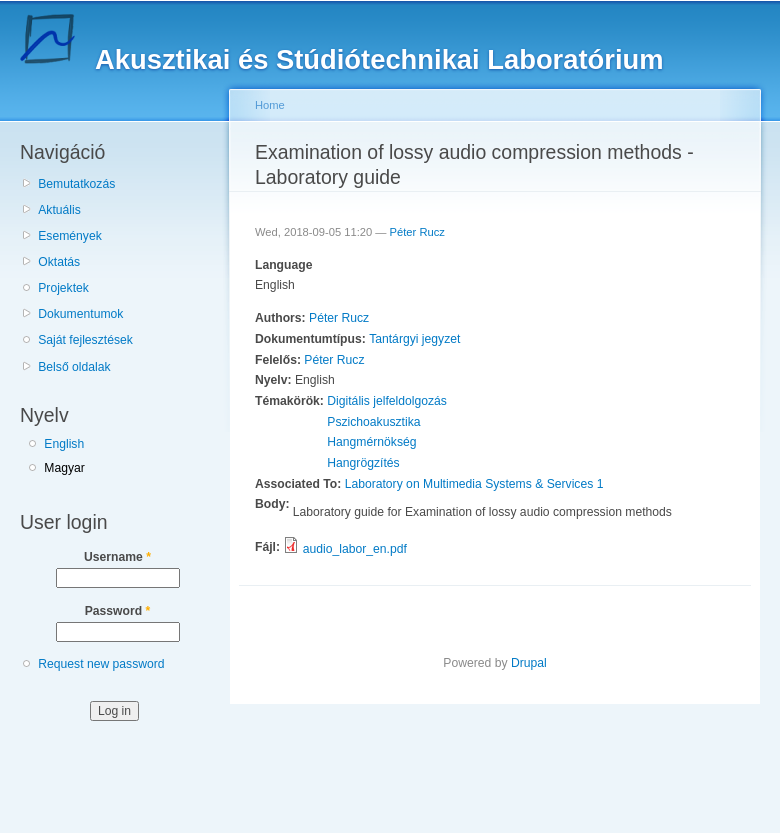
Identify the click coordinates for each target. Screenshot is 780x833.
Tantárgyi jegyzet (414, 339)
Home (270, 105)
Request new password (101, 664)
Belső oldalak (74, 367)
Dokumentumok (80, 314)
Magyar (64, 468)
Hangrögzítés (363, 463)
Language (283, 265)
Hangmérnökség (371, 442)
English (64, 444)
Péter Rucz (417, 232)
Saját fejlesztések (85, 340)
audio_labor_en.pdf (355, 549)
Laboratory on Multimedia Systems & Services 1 (474, 484)
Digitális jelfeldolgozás (387, 401)
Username (117, 557)
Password (118, 611)
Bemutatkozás (76, 184)
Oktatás (59, 262)
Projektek (63, 288)
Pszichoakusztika (373, 422)
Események (70, 236)
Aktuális (59, 210)
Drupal (529, 663)
